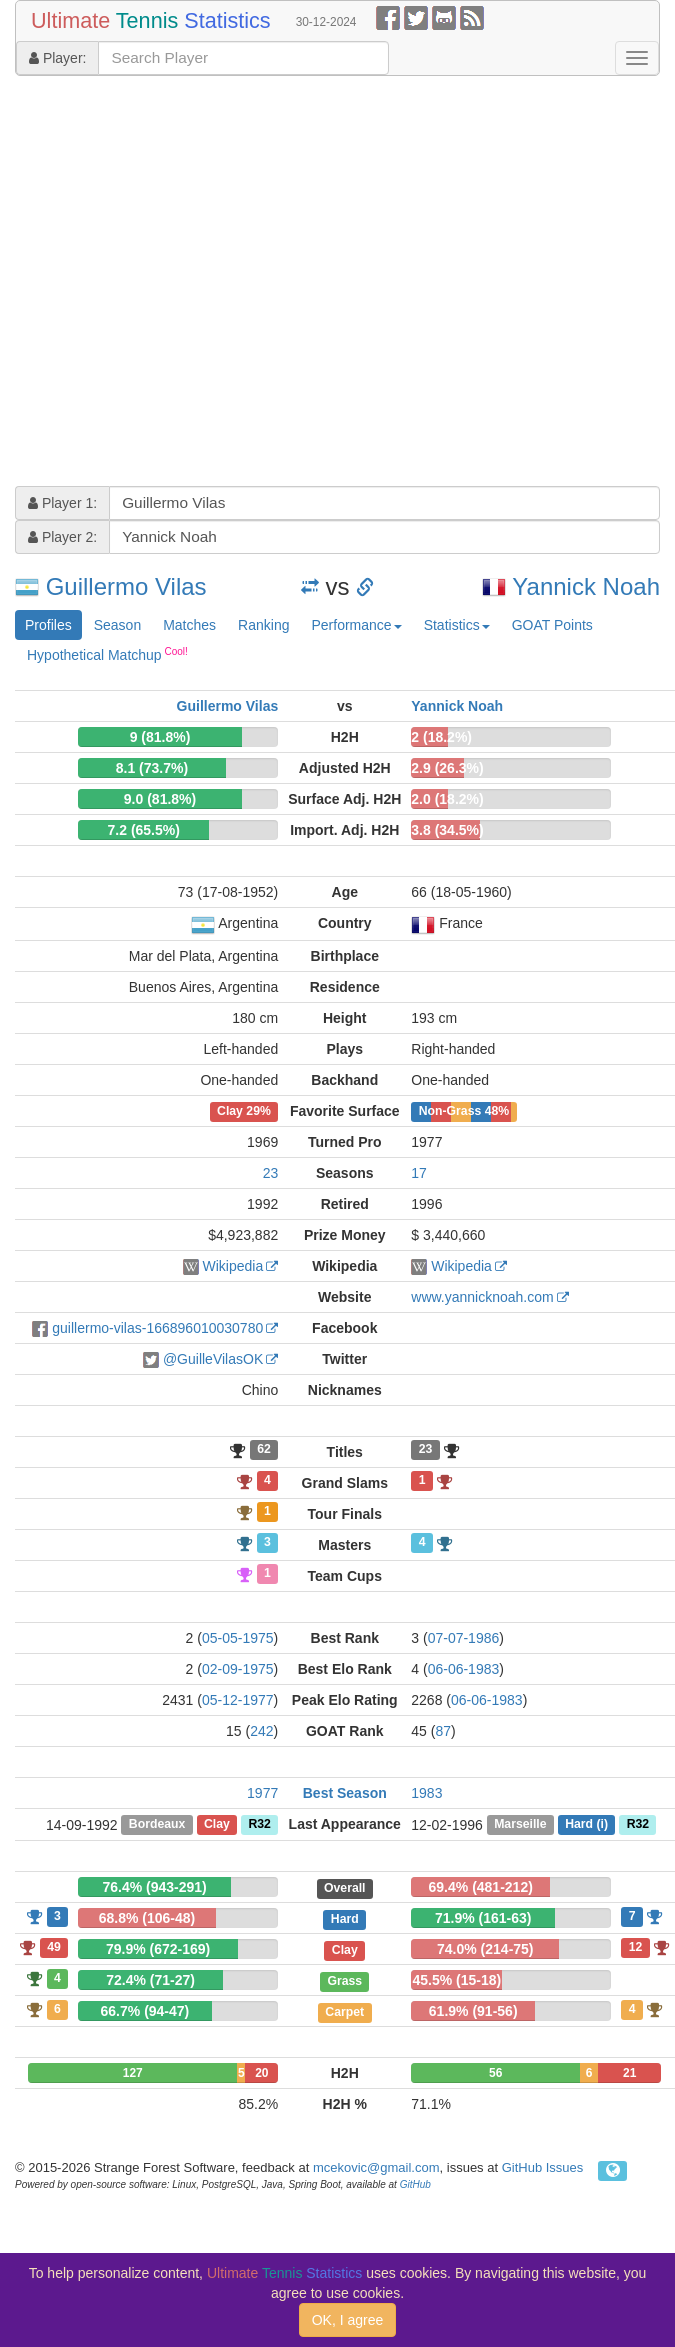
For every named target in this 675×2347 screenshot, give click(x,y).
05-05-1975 (238, 1638)
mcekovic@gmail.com (376, 2167)
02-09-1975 (238, 1669)
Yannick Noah (586, 586)
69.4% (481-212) (481, 1887)
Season (117, 625)
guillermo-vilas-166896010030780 (157, 1328)
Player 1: (62, 503)
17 (419, 1173)
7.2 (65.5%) (144, 830)
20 (261, 2073)
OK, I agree (348, 2320)
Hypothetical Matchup (107, 654)
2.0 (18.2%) (447, 799)
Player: (57, 58)
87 (443, 1731)
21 (629, 2073)
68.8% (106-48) (147, 1918)
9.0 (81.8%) (160, 799)
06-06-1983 (464, 1669)
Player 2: (62, 537)
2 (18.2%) (441, 737)
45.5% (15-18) (456, 1980)
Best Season (345, 1793)
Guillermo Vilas (126, 586)
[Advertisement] (187, 283)
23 (271, 1173)
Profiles (48, 625)
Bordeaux (157, 1825)
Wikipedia (233, 1266)
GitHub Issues (543, 2167)
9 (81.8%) (160, 737)
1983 (426, 1793)
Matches (189, 625)
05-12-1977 (238, 1700)
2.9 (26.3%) (447, 768)
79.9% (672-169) (158, 1949)
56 (495, 2073)
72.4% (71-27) (150, 1980)
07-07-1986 (464, 1638)
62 (264, 1450)
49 (54, 1947)
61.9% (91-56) (473, 2011)
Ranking (263, 625)
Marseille (520, 1825)
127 (133, 2073)
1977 (262, 1793)
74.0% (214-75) (485, 1949)
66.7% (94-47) (145, 2011)
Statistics (457, 625)
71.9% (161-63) (483, 1918)
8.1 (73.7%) (152, 768)
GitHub (415, 2184)
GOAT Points (552, 625)
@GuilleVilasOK (213, 1359)
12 (636, 1947)
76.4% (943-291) (154, 1887)
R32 (259, 1825)
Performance (356, 625)
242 (261, 1731)
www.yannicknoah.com (482, 1297)
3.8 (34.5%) (447, 830)
